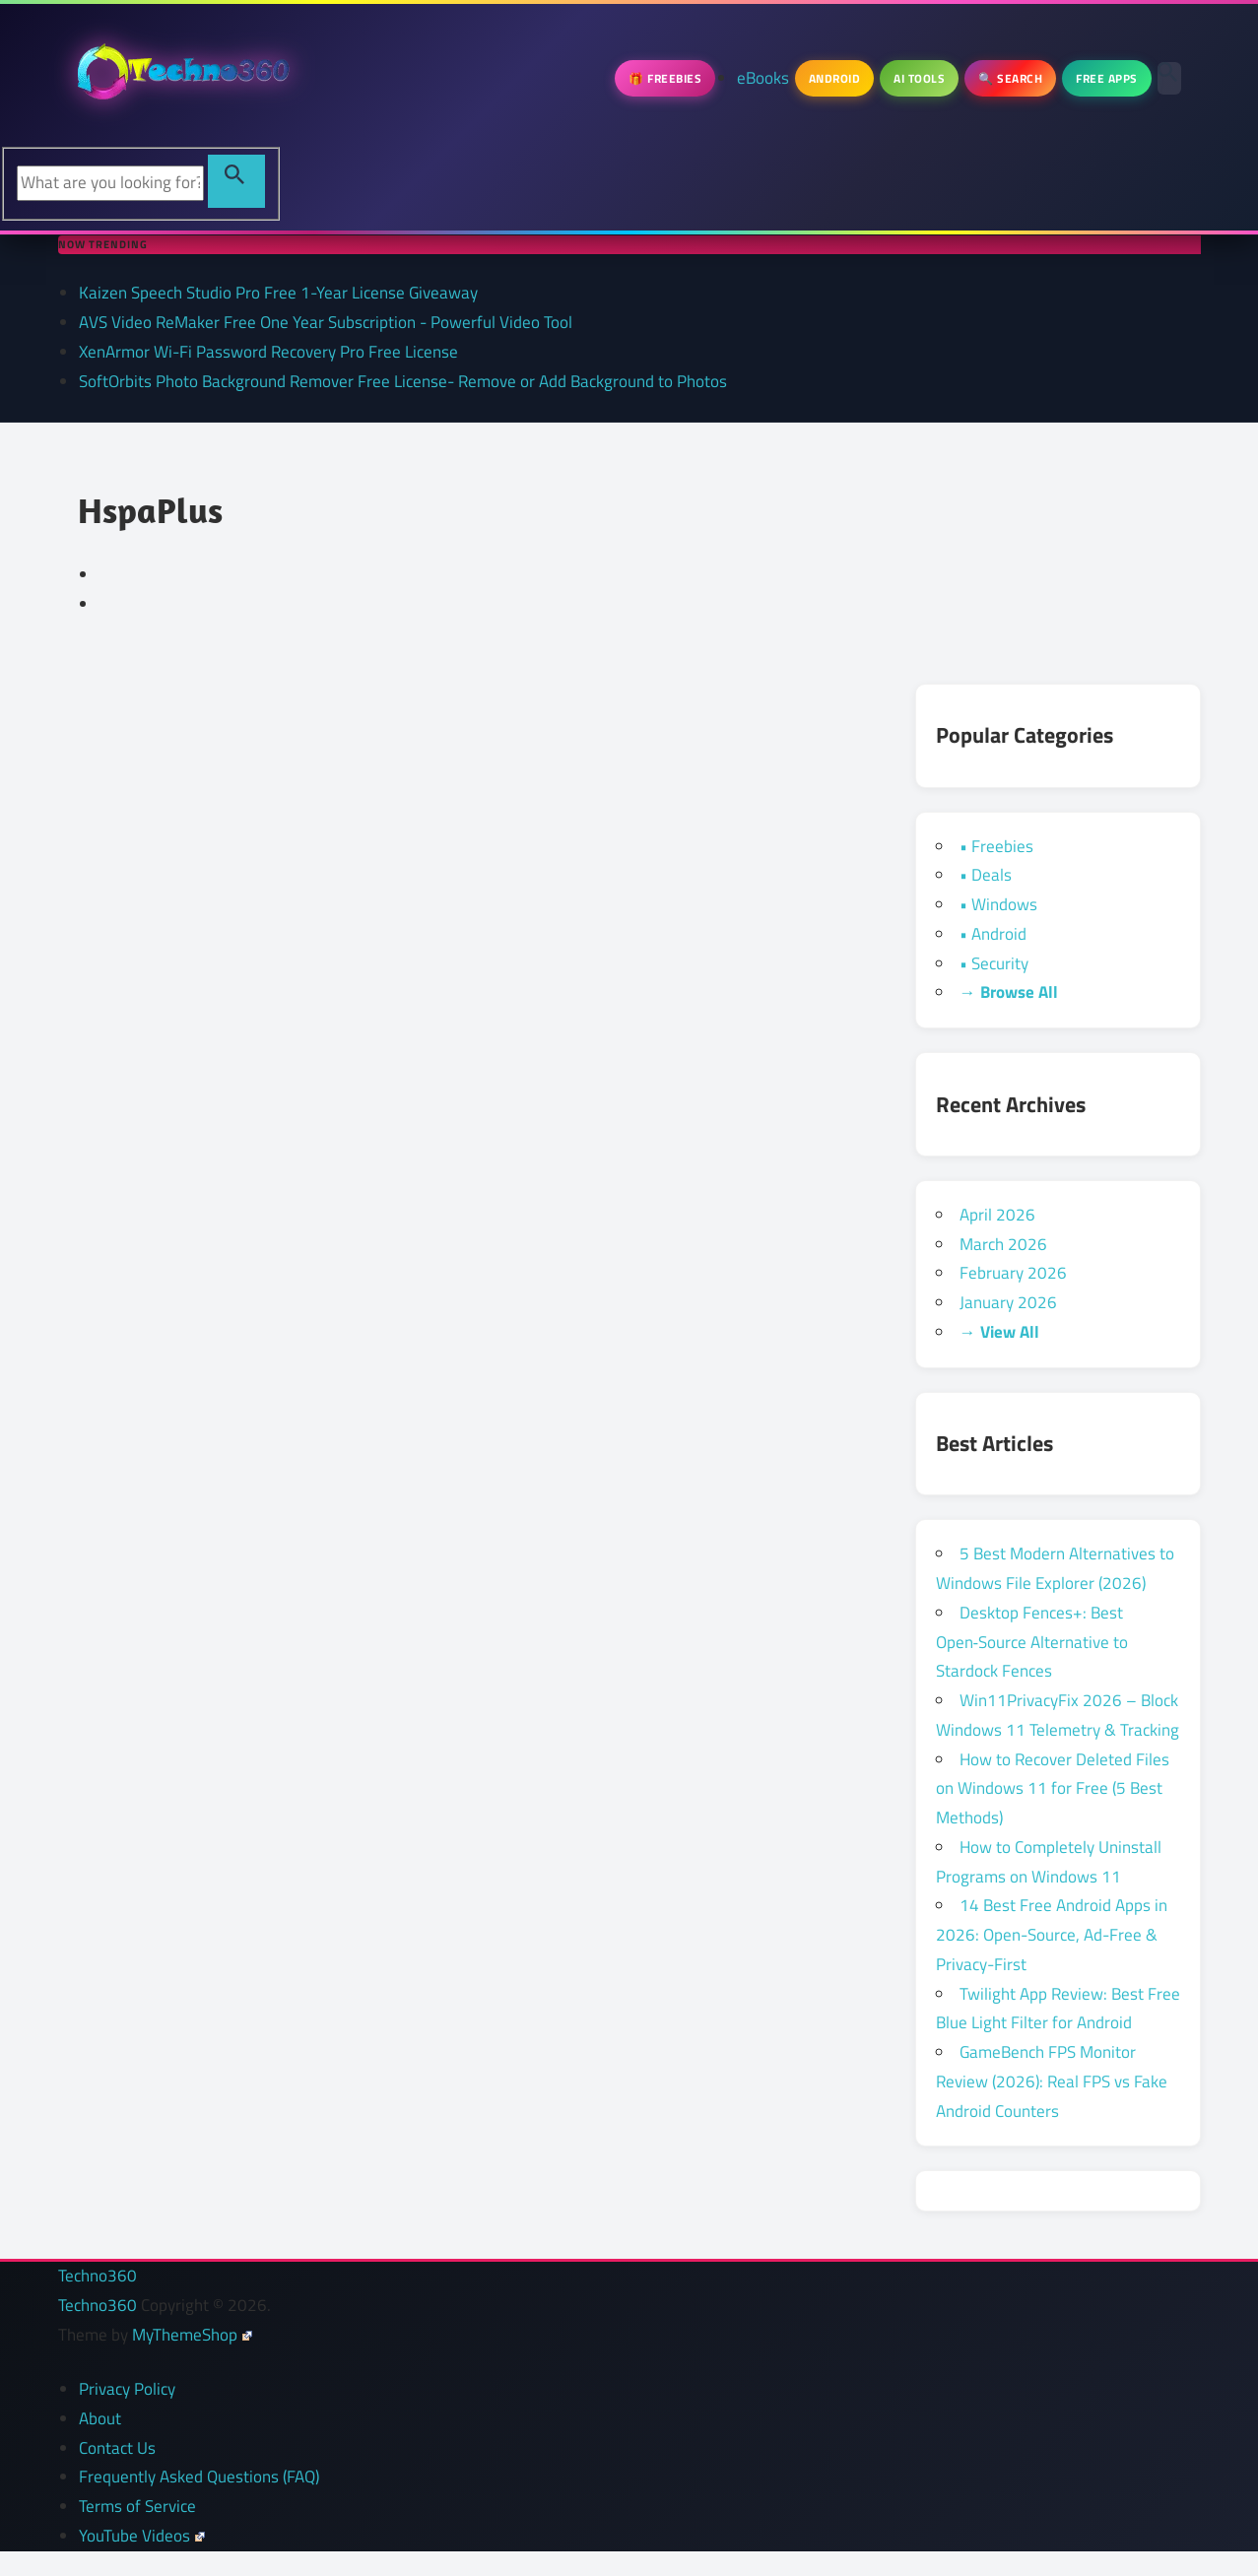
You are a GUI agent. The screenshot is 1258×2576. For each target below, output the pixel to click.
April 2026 (997, 1214)
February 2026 (1013, 1273)
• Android (993, 934)
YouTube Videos (142, 2535)
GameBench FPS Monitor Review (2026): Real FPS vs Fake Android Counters (1051, 2081)
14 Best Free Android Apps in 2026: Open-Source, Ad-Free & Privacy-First (1051, 1934)
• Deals (986, 875)
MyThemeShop (192, 2334)
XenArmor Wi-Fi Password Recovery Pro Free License (268, 351)
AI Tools (919, 78)
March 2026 (1003, 1244)
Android (835, 78)
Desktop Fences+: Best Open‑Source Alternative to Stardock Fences (1032, 1642)
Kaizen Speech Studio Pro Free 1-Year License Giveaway (278, 292)
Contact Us (117, 2448)
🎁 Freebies (665, 78)
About (100, 2418)
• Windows (998, 904)
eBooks (763, 78)
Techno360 (97, 2275)
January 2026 (1008, 1302)
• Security (994, 963)
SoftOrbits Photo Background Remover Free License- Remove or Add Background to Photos (403, 381)
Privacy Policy (127, 2389)
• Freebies (996, 846)
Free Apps (1107, 78)
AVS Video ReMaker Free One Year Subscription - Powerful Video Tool (325, 322)
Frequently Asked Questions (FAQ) (199, 2476)
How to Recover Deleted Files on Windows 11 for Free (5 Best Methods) (1052, 1789)
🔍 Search (1010, 78)
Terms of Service (137, 2506)
